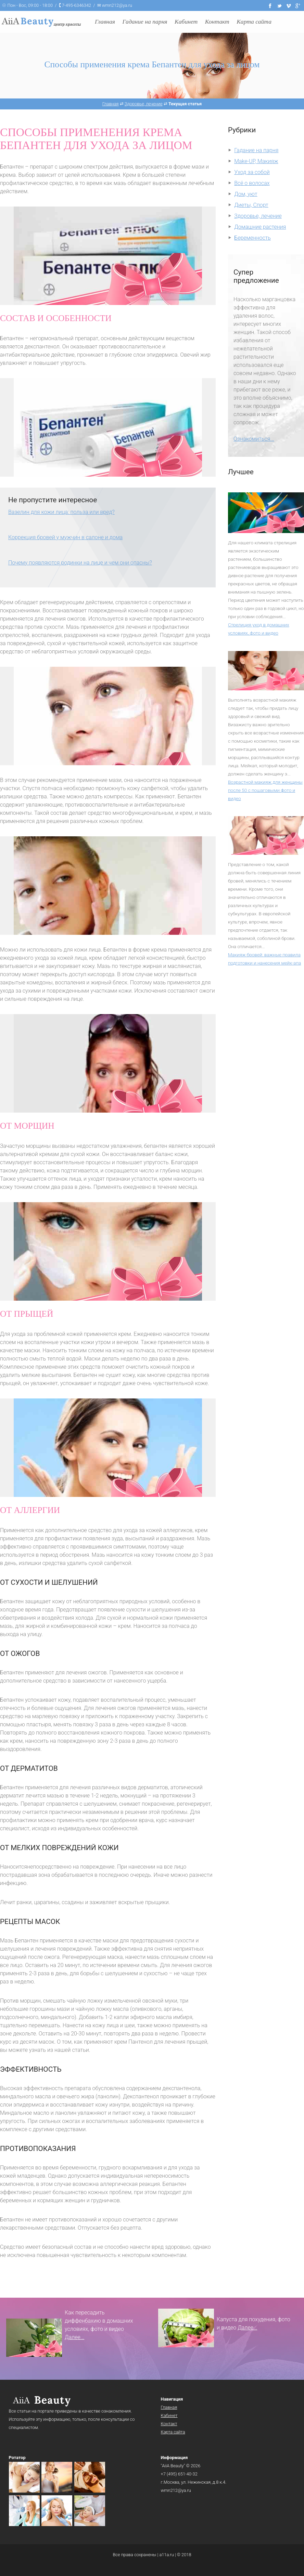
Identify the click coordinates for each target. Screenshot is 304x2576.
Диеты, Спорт (251, 205)
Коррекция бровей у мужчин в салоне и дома (65, 537)
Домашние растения (260, 227)
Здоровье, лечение (258, 216)
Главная (105, 21)
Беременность (252, 238)
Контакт (217, 21)
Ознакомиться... (253, 439)
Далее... (74, 2337)
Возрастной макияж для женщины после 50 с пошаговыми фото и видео (265, 790)
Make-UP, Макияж (256, 161)
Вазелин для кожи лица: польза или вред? (61, 512)
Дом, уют (245, 194)
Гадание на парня (145, 21)
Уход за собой (252, 172)
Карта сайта (254, 21)
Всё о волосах (251, 183)
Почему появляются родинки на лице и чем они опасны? (80, 562)
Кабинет (186, 21)
